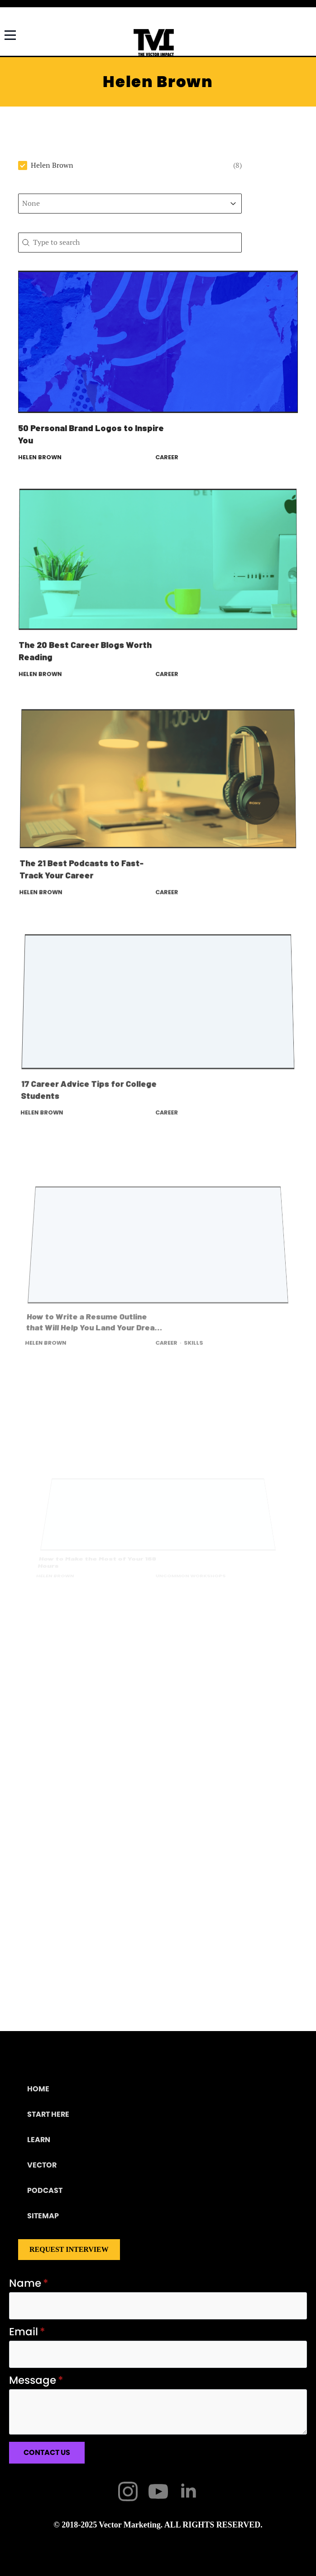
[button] (130, 165)
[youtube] (158, 2491)
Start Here (48, 2114)
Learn (38, 2139)
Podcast (44, 2190)
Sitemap (43, 2216)
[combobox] (122, 203)
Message (36, 2380)
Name (28, 2283)
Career (166, 457)
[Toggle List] (233, 203)
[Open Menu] (10, 32)
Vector (42, 2165)
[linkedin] (188, 2491)
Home (38, 2089)
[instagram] (128, 2491)
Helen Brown (40, 457)
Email (27, 2332)
